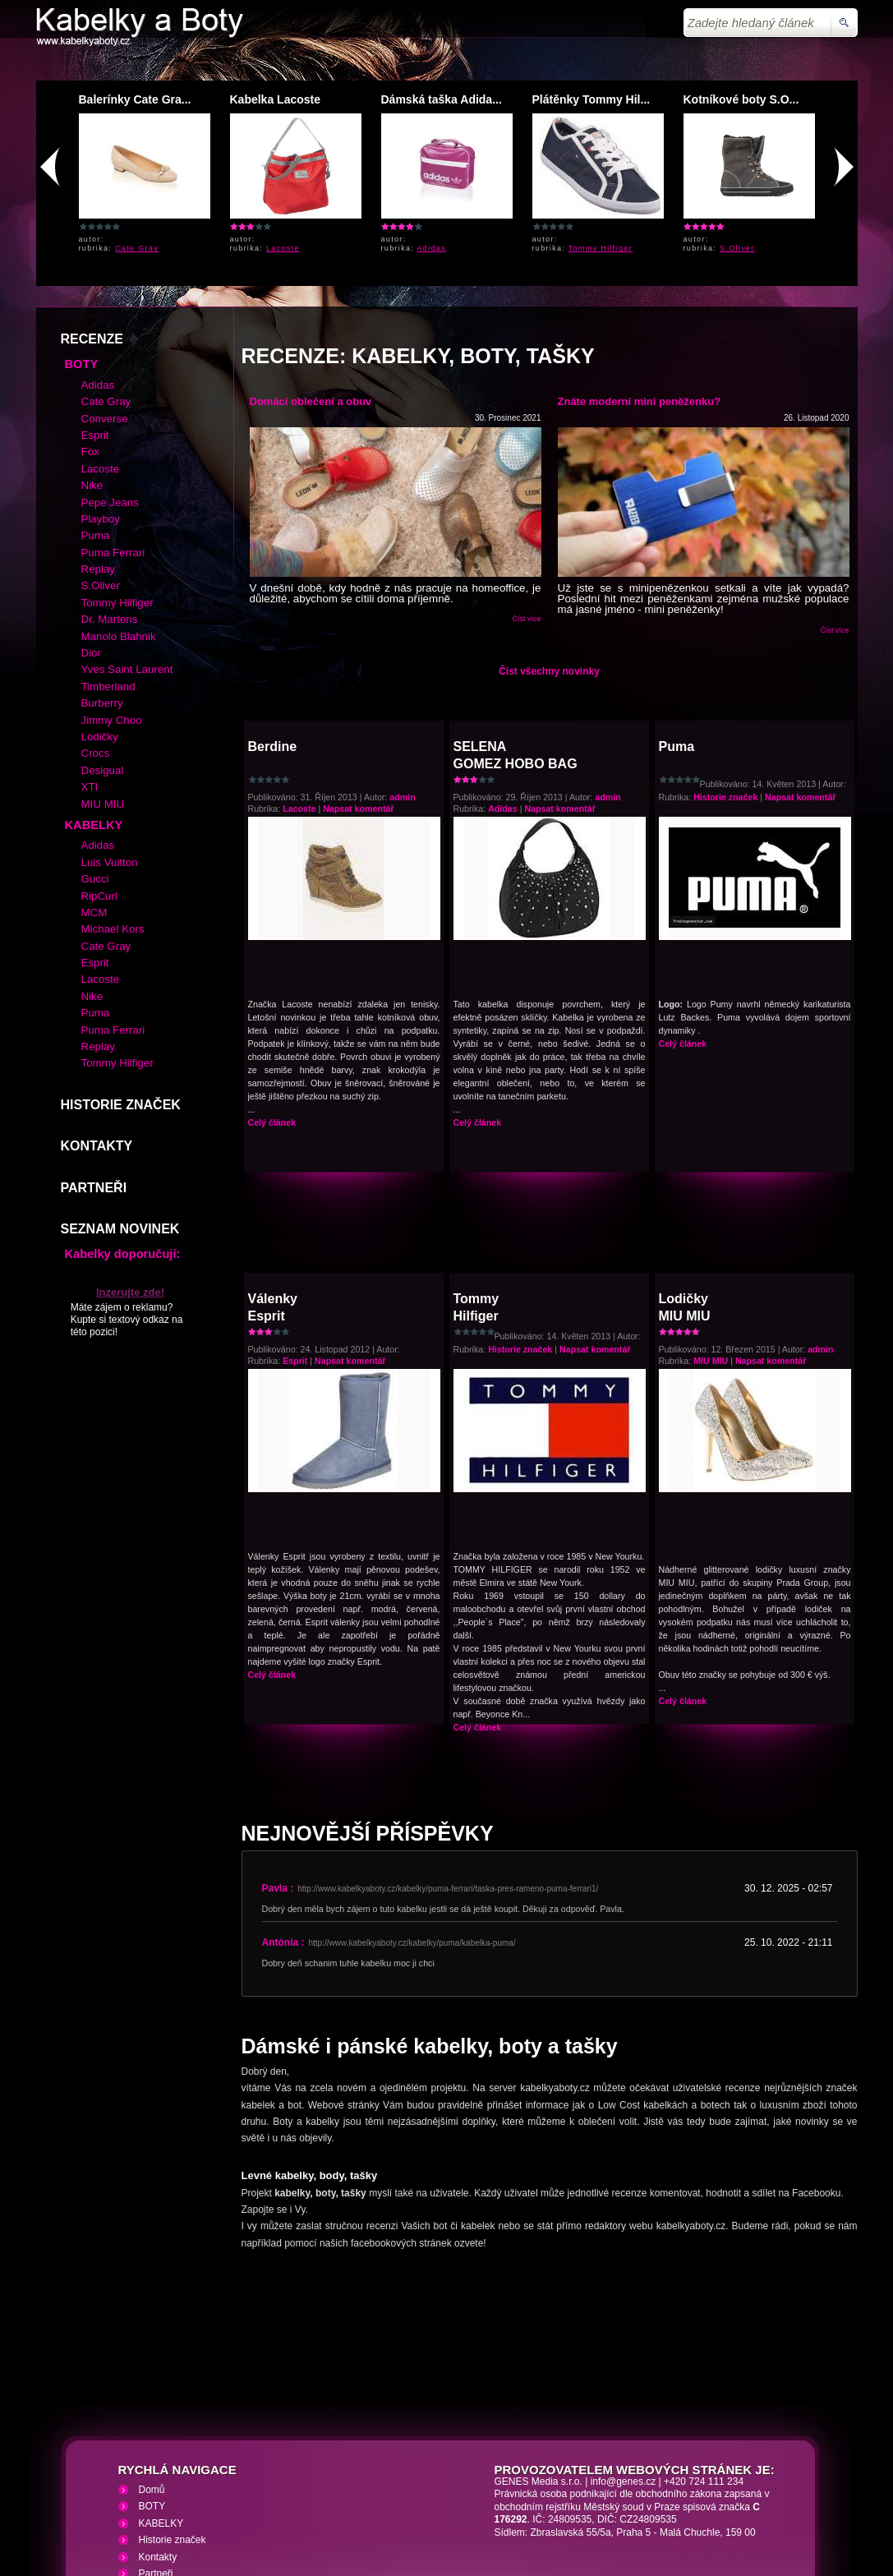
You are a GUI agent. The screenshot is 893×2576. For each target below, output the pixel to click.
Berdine (272, 627)
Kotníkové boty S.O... (741, 99)
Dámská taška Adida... (441, 99)
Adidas (432, 248)
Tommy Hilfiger (600, 248)
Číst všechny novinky (549, 552)
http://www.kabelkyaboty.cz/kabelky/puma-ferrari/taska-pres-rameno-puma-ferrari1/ (447, 1769)
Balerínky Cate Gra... (135, 99)
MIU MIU (710, 1242)
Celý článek (272, 1003)
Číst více (526, 499)
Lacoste (283, 248)
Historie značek (725, 678)
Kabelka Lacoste (275, 99)
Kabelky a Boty (182, 2478)
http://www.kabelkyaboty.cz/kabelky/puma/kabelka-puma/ (412, 1823)
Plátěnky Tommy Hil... (591, 99)
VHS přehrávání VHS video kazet (321, 2478)
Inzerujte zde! (130, 1173)
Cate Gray (137, 248)
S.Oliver (737, 248)
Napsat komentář (358, 689)
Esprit (295, 1242)
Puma (677, 627)
